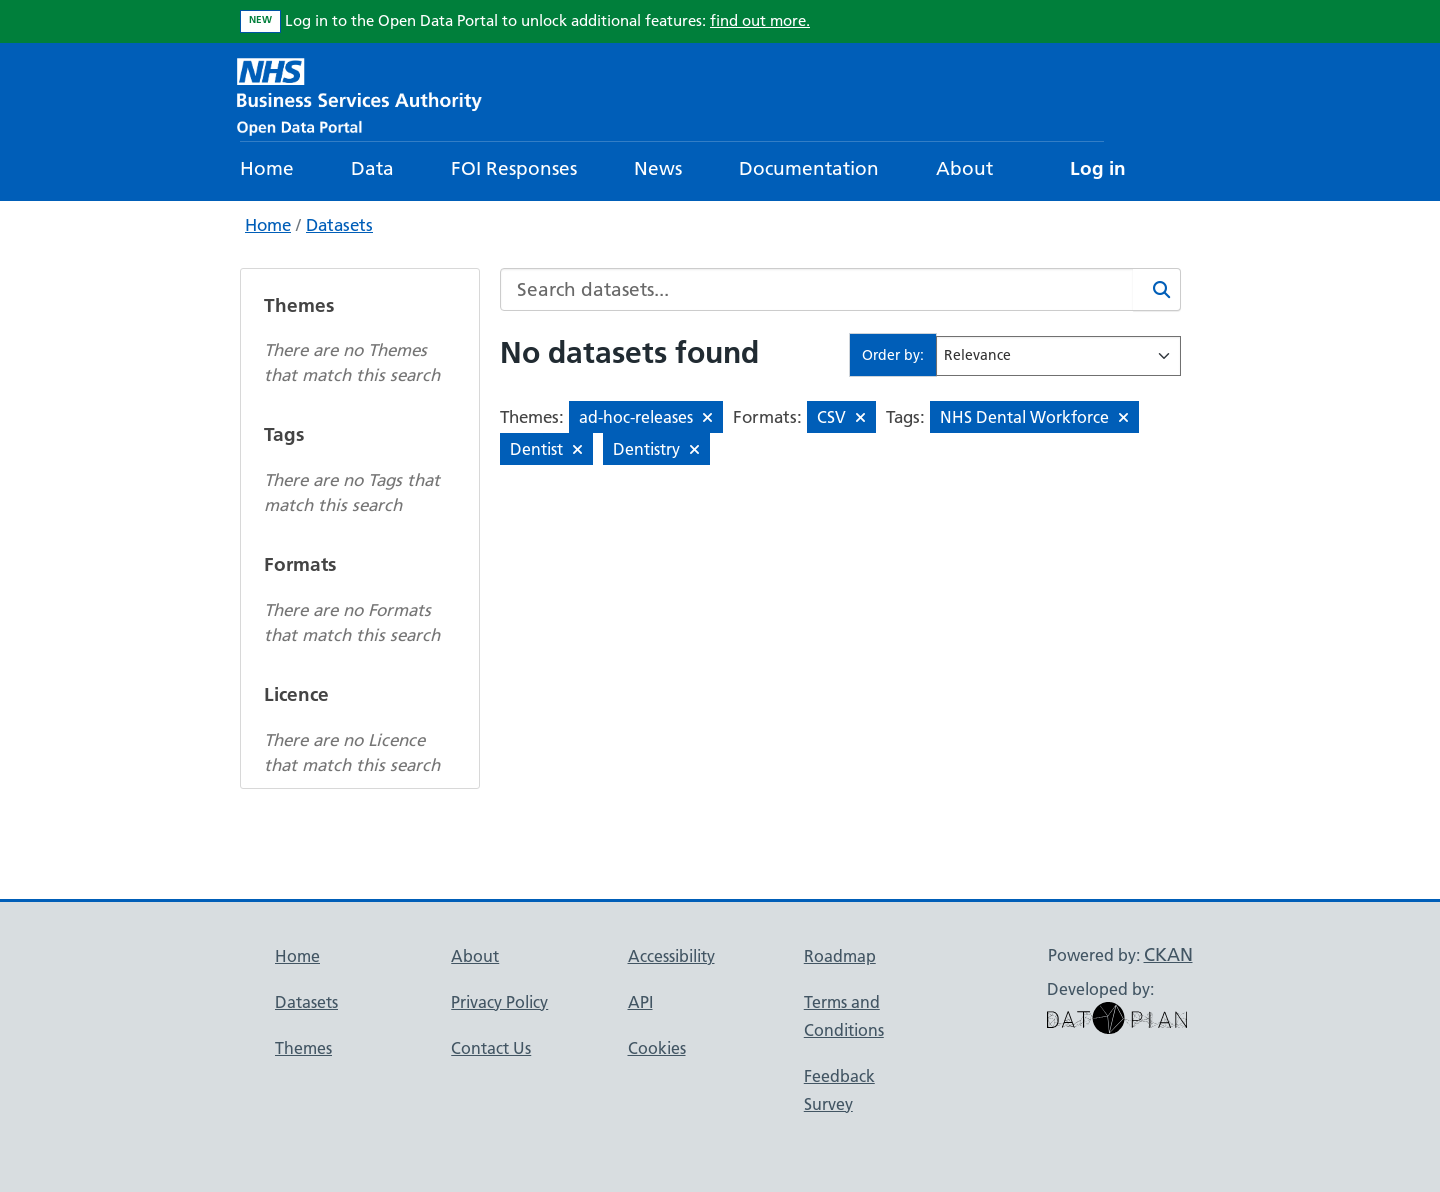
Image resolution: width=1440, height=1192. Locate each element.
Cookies (657, 1048)
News (658, 168)
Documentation (809, 168)
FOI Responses (514, 168)
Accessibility (671, 956)
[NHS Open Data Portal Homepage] (359, 94)
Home (267, 168)
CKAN (1168, 954)
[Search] (1157, 289)
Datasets (339, 225)
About (964, 168)
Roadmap (840, 956)
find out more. (760, 20)
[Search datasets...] (817, 289)
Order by (891, 355)
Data (372, 168)
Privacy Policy (499, 1002)
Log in (1098, 168)
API (640, 1002)
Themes (303, 1048)
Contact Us (491, 1048)
